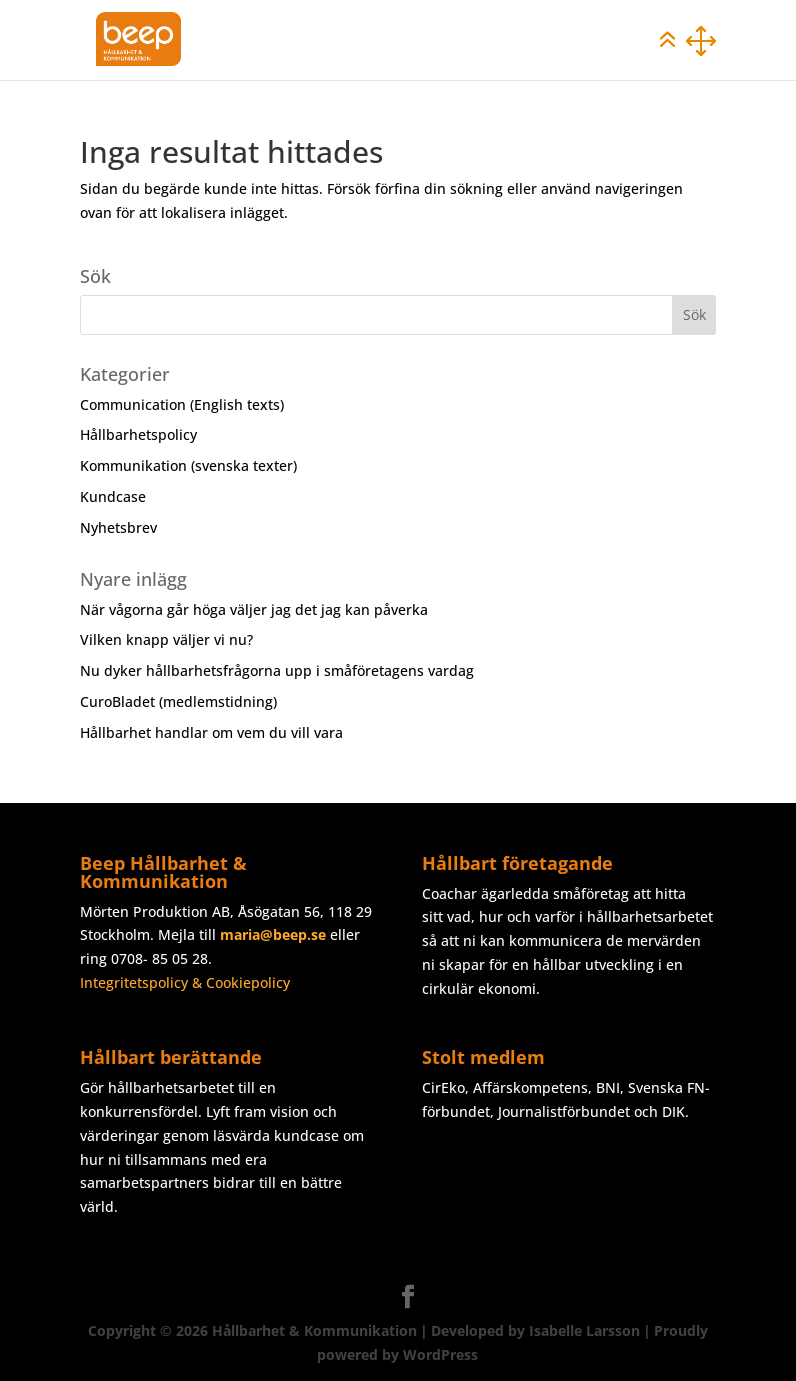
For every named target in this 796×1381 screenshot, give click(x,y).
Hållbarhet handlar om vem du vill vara (211, 732)
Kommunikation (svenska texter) (188, 465)
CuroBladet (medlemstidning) (178, 701)
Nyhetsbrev (118, 527)
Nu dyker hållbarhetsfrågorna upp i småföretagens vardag (277, 670)
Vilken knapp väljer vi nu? (166, 639)
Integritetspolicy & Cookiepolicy (185, 982)
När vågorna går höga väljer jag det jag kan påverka (254, 609)
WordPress (440, 1354)
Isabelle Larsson (584, 1330)
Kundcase (113, 496)
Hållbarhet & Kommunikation (314, 1330)
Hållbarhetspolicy (138, 434)
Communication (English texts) (182, 404)
